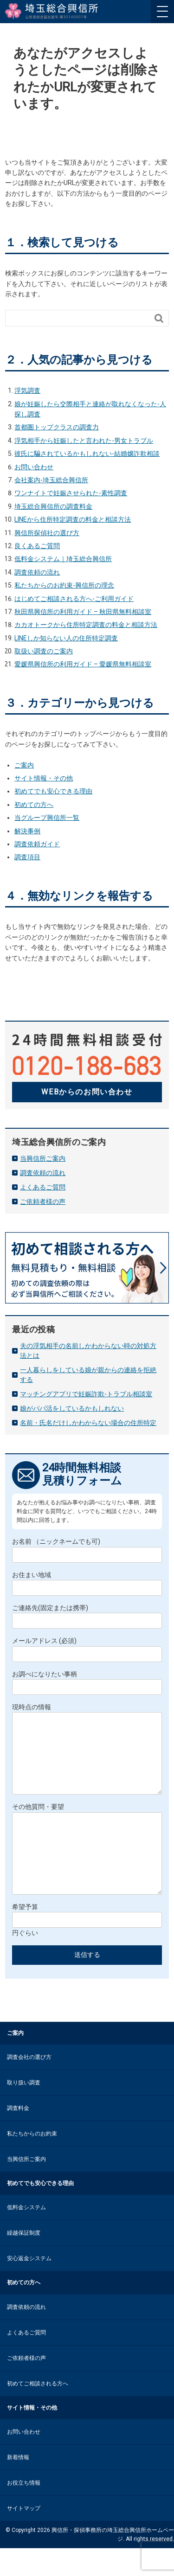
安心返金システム (29, 2286)
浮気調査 (27, 390)
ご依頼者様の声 (42, 1201)
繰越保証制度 (23, 2260)
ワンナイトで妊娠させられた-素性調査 (70, 493)
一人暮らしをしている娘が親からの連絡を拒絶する (88, 1374)
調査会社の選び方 (29, 2085)
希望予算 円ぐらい (87, 1947)
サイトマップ (23, 2536)
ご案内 (24, 765)
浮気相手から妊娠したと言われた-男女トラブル (83, 440)
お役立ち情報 (23, 2510)
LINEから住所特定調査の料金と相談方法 (72, 519)
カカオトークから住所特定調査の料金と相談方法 (85, 624)
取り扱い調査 (23, 2110)
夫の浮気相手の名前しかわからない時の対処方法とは (88, 1350)
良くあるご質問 (37, 546)
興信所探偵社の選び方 (46, 533)
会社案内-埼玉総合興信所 (51, 480)
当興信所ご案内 (42, 1158)
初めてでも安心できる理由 (53, 791)
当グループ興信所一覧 (46, 817)
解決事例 (27, 831)
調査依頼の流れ (37, 572)
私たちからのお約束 (32, 2161)
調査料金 (18, 2136)
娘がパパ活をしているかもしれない (72, 1408)
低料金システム (26, 2235)
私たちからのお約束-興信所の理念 (64, 585)
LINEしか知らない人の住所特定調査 (66, 638)
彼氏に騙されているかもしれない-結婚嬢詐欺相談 (87, 453)
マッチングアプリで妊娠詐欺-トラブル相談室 (86, 1394)
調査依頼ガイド (37, 844)
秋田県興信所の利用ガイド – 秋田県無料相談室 (82, 611)
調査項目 (27, 857)
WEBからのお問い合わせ (86, 1091)
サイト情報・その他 (43, 778)
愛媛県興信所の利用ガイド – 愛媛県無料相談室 (82, 664)
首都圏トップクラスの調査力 (56, 427)
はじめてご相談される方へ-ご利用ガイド (74, 598)
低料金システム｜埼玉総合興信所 (63, 559)
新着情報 (18, 2485)
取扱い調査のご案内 (43, 651)
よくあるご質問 (42, 1187)
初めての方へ (33, 804)
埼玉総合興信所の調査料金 (53, 506)
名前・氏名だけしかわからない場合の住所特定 (88, 1422)
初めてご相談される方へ (37, 2411)
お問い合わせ (33, 467)
